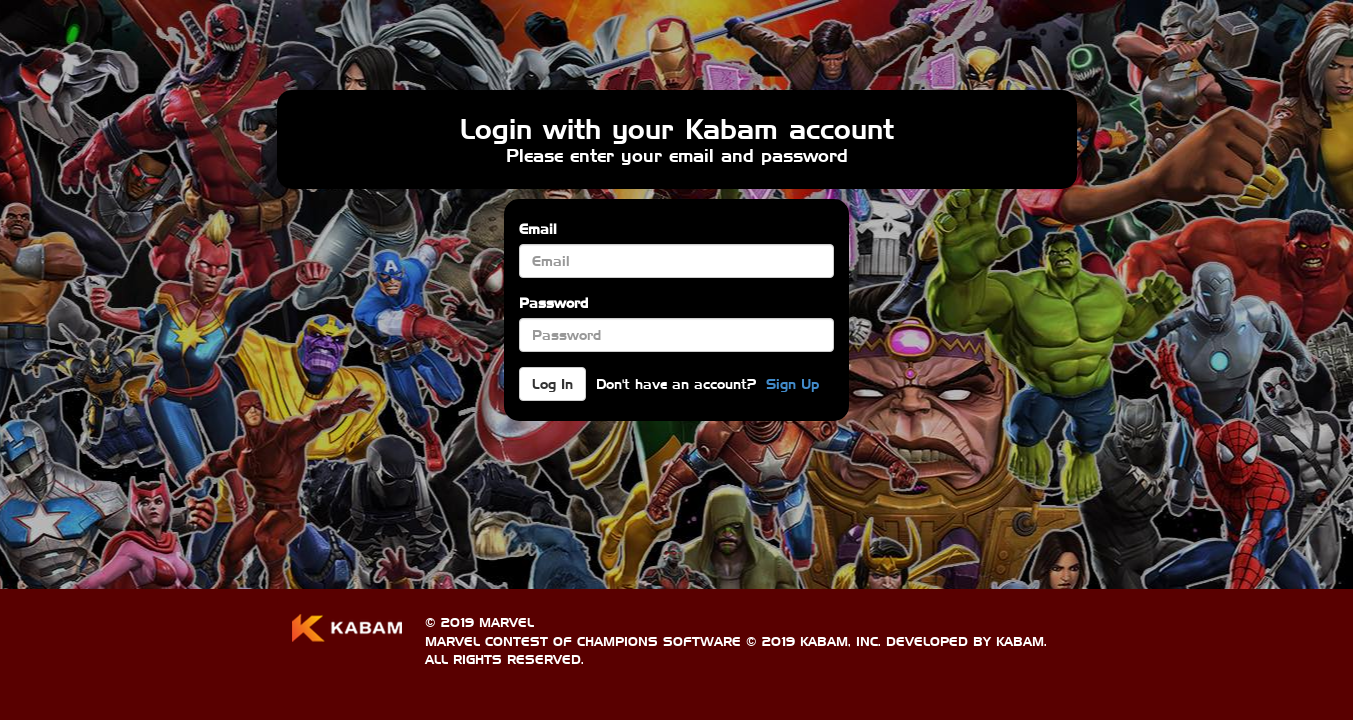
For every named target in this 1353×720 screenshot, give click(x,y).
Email (538, 229)
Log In (552, 384)
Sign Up (792, 384)
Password (553, 303)
